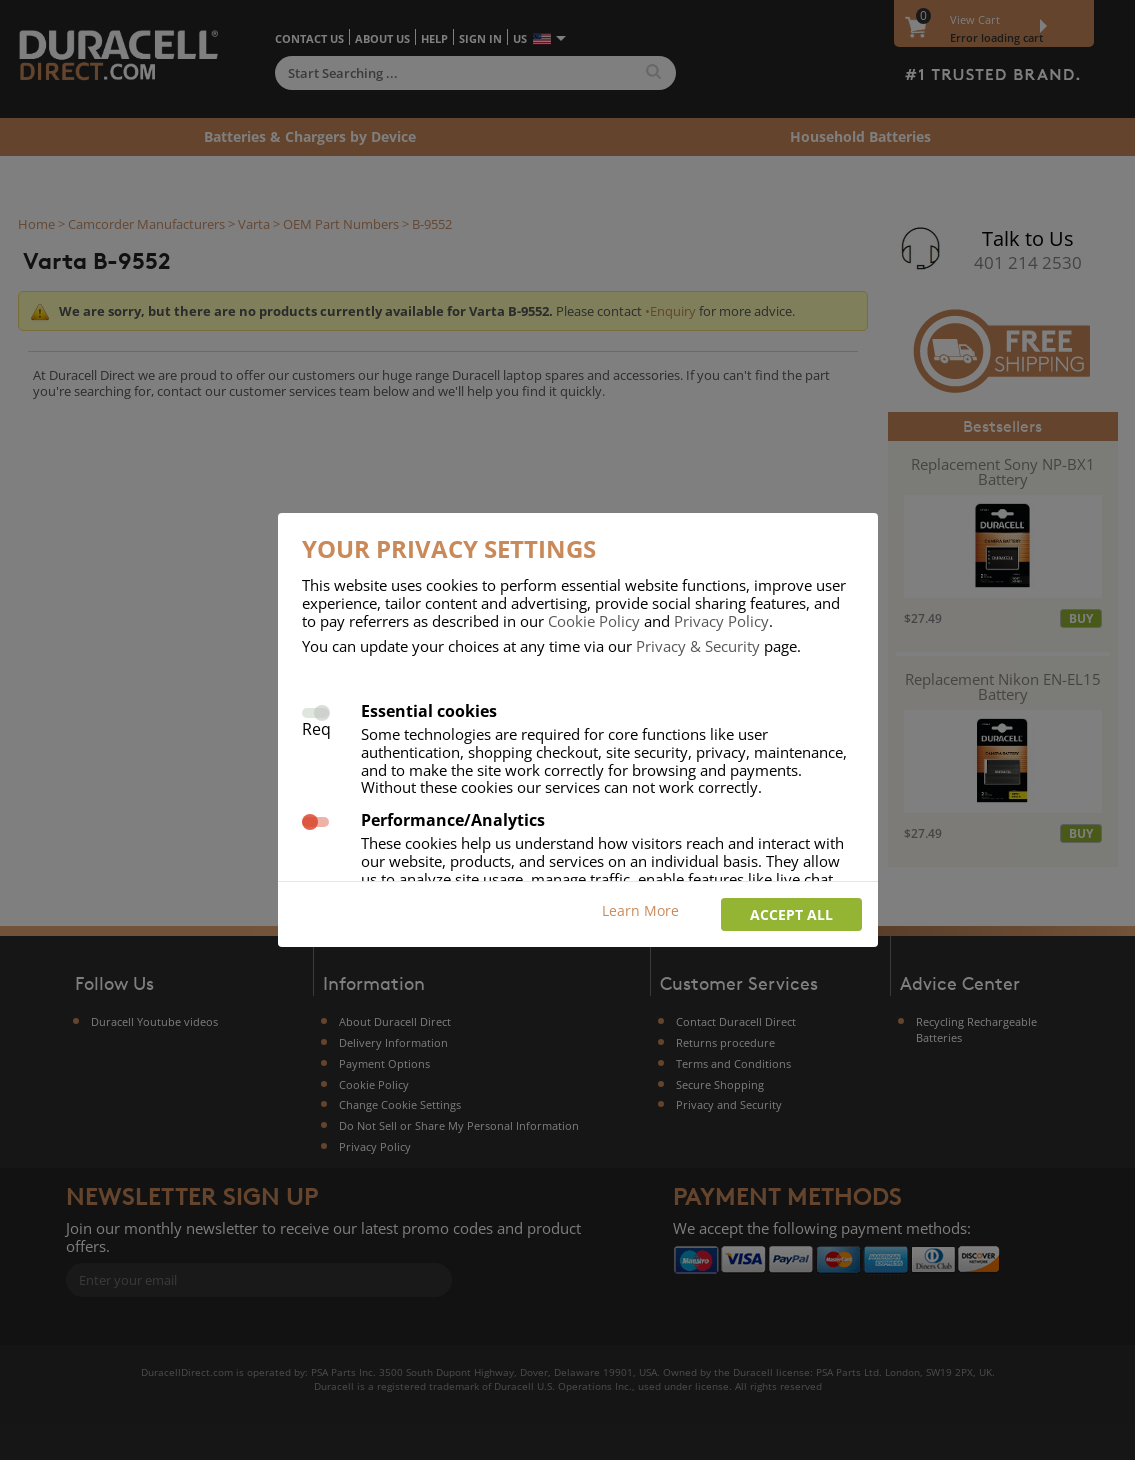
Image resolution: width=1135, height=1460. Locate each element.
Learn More (640, 910)
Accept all (791, 914)
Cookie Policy (594, 621)
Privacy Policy (721, 621)
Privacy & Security (698, 646)
